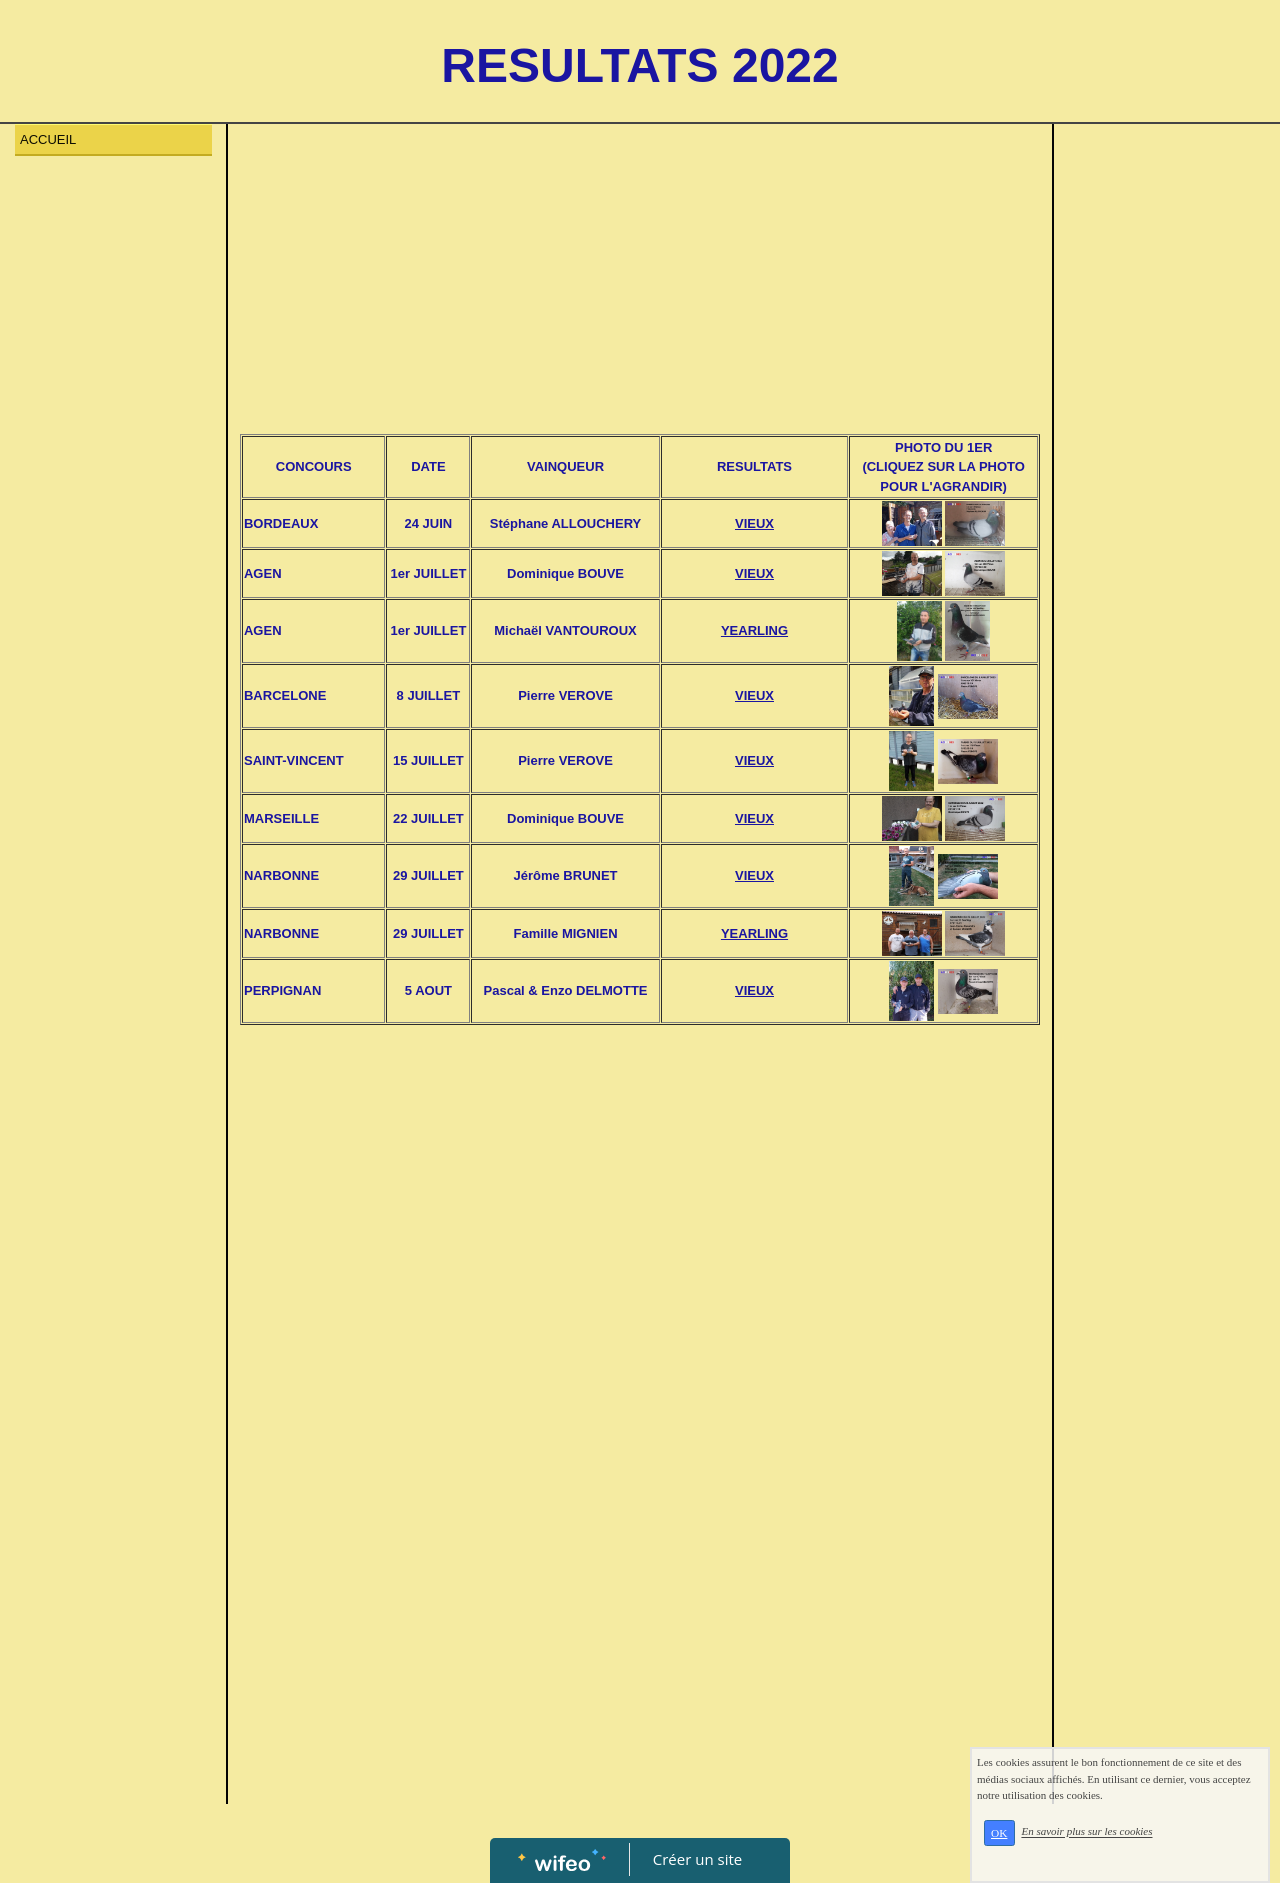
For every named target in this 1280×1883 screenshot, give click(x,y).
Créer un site (697, 1859)
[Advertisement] (639, 284)
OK (999, 1833)
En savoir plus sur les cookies (1086, 1832)
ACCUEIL (48, 139)
